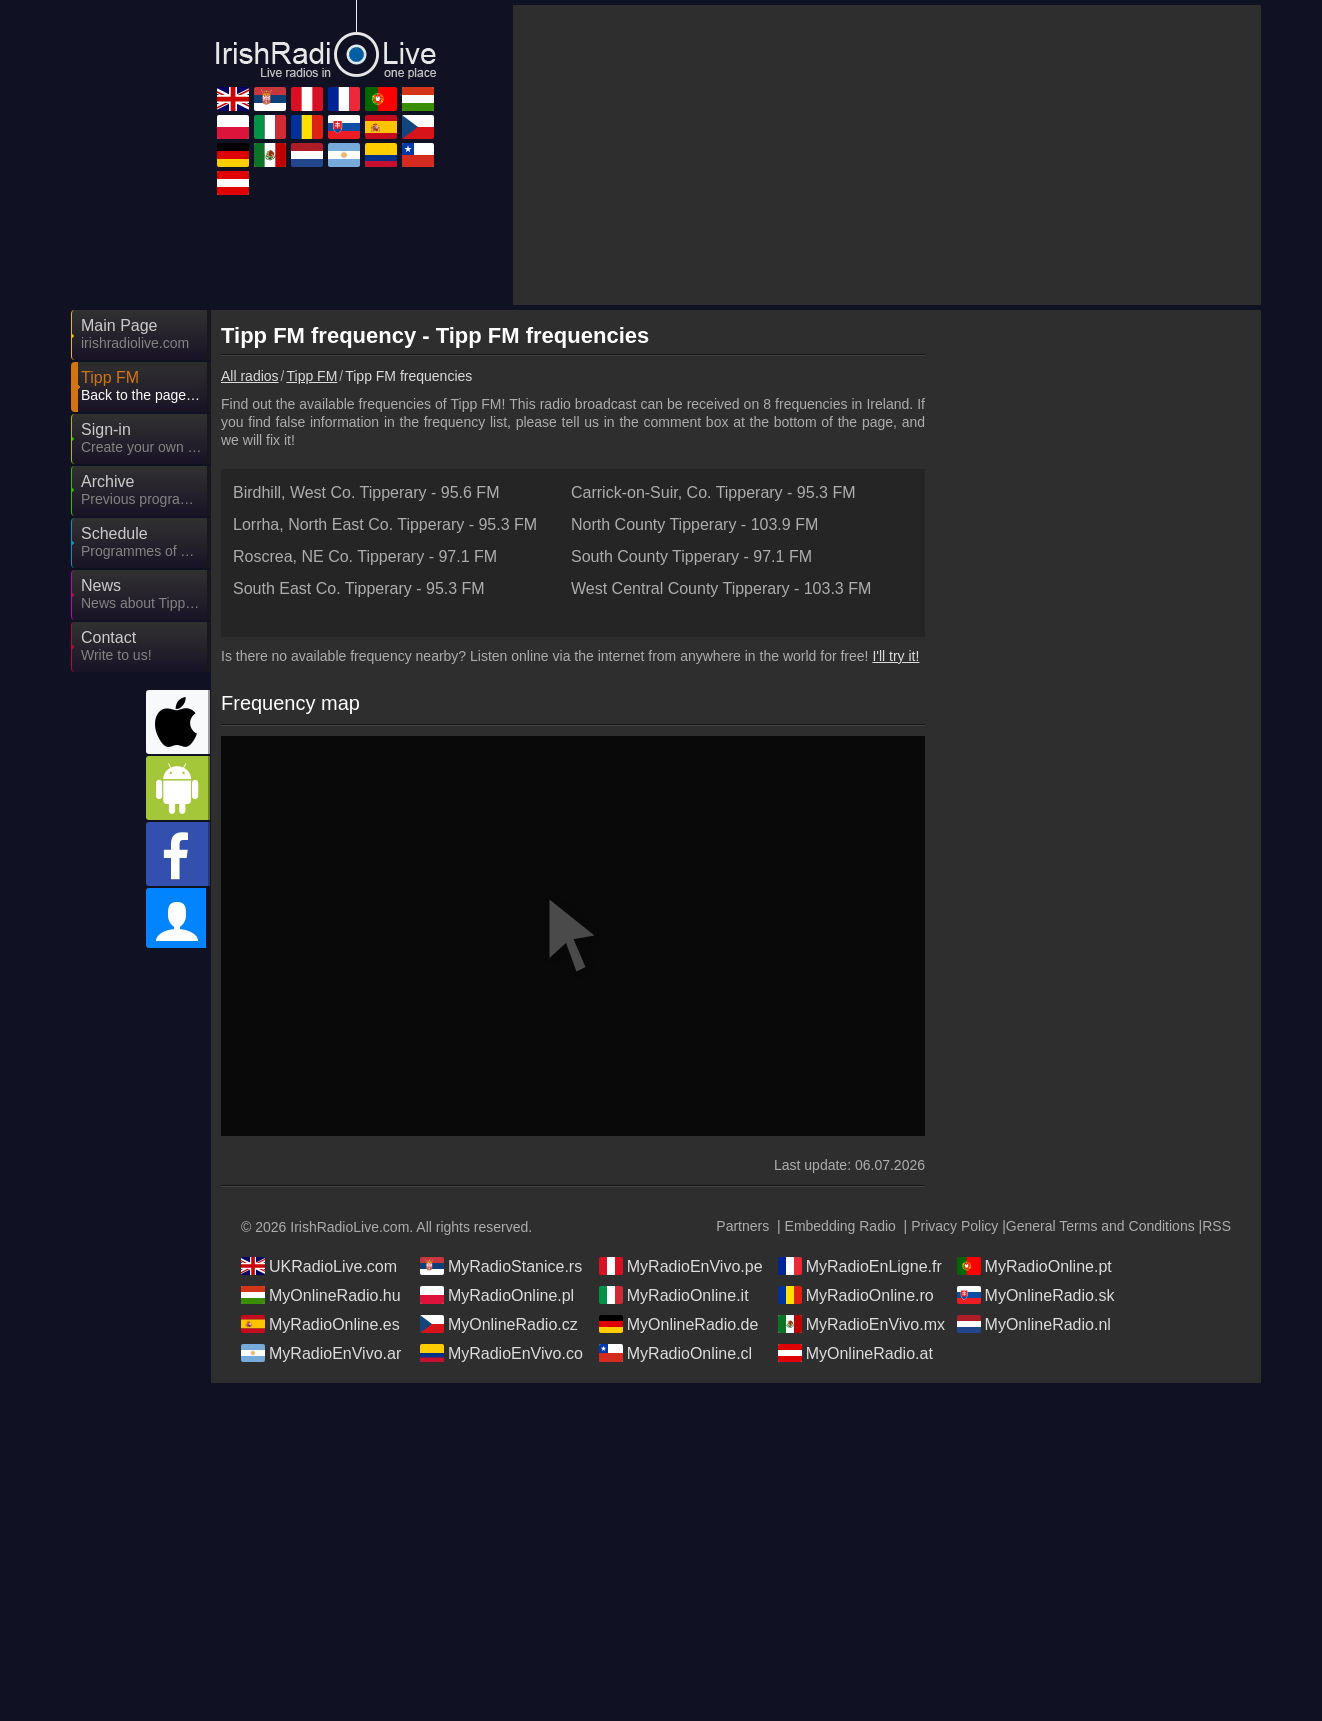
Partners (742, 1226)
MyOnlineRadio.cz (499, 1324)
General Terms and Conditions (1100, 1226)
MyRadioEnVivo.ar (321, 1353)
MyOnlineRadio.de (679, 1324)
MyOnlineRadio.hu (321, 1295)
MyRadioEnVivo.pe (681, 1266)
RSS (1216, 1226)
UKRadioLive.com (319, 1266)
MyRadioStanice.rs (501, 1266)
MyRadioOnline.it (674, 1295)
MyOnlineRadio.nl (1034, 1324)
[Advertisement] (887, 155)
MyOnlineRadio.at (855, 1353)
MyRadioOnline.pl (497, 1295)
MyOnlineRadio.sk (1036, 1295)
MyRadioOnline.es (320, 1324)
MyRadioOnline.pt (1034, 1266)
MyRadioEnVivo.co (501, 1353)
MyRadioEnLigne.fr (860, 1266)
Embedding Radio (840, 1226)
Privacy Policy (954, 1226)
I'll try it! (895, 656)
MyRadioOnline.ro (856, 1295)
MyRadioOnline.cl (675, 1353)
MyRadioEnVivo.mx (861, 1324)
